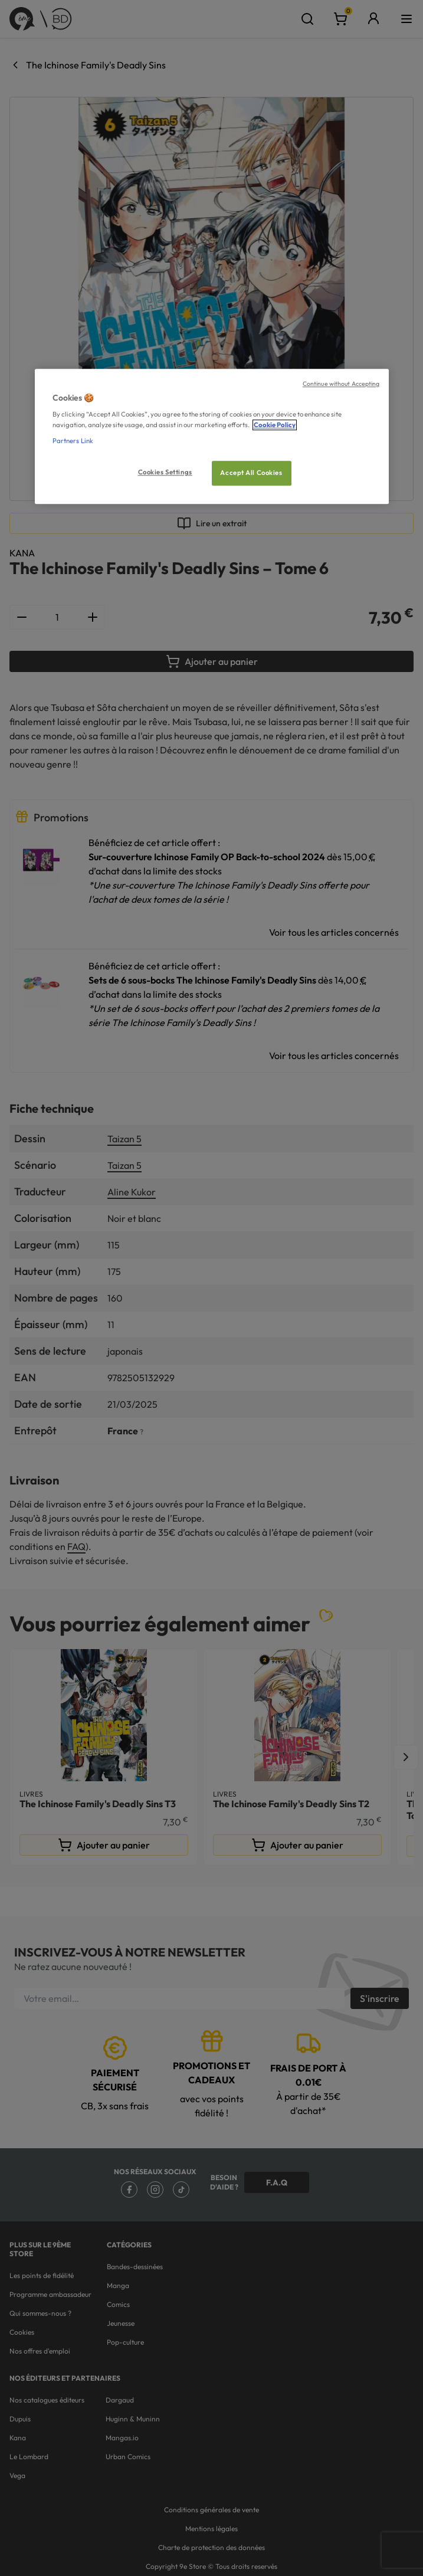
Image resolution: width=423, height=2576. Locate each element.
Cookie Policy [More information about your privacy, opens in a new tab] (275, 425)
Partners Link (73, 441)
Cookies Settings (165, 472)
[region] (212, 436)
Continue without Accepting (341, 383)
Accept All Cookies (251, 472)
